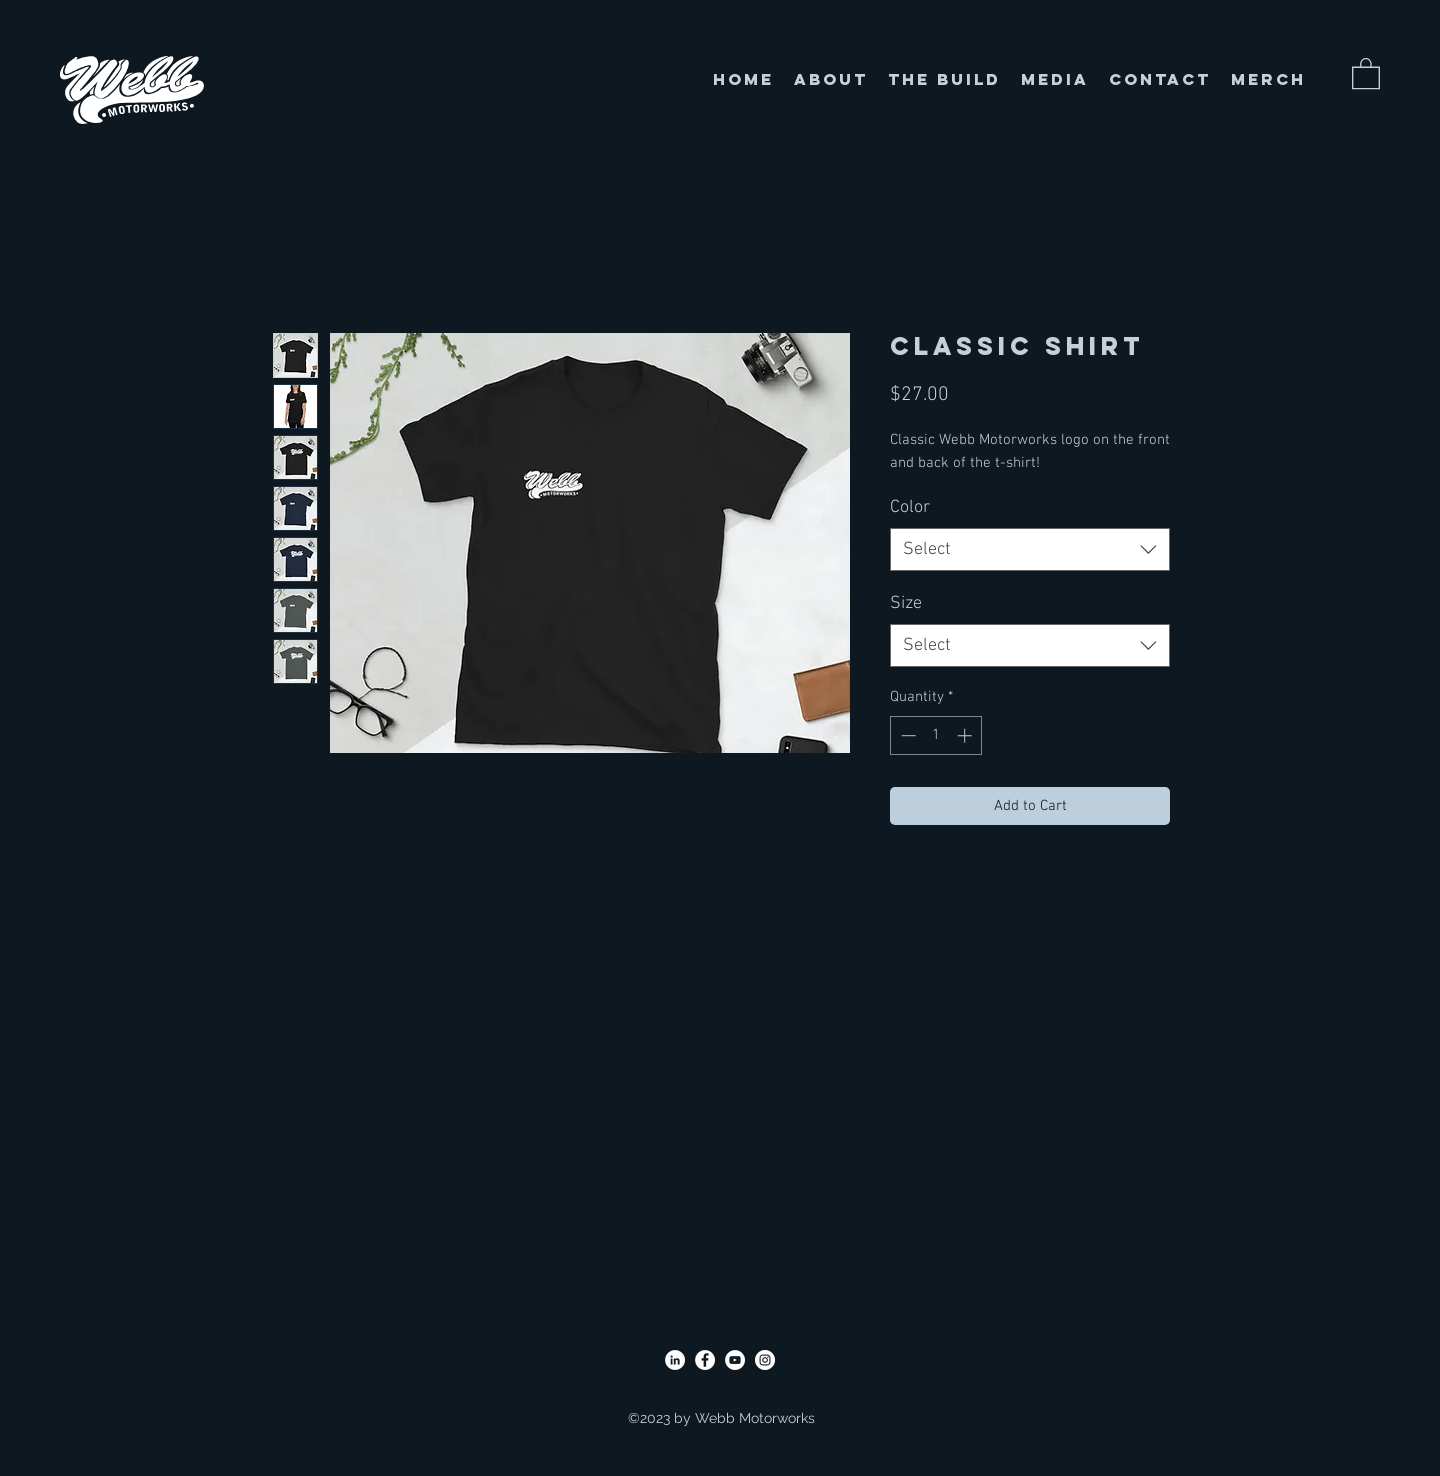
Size (906, 603)
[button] (1366, 72)
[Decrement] (906, 735)
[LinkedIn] (675, 1360)
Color (910, 507)
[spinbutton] (936, 735)
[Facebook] (705, 1360)
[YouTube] (735, 1360)
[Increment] (966, 735)
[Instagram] (765, 1360)
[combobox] (1030, 549)
